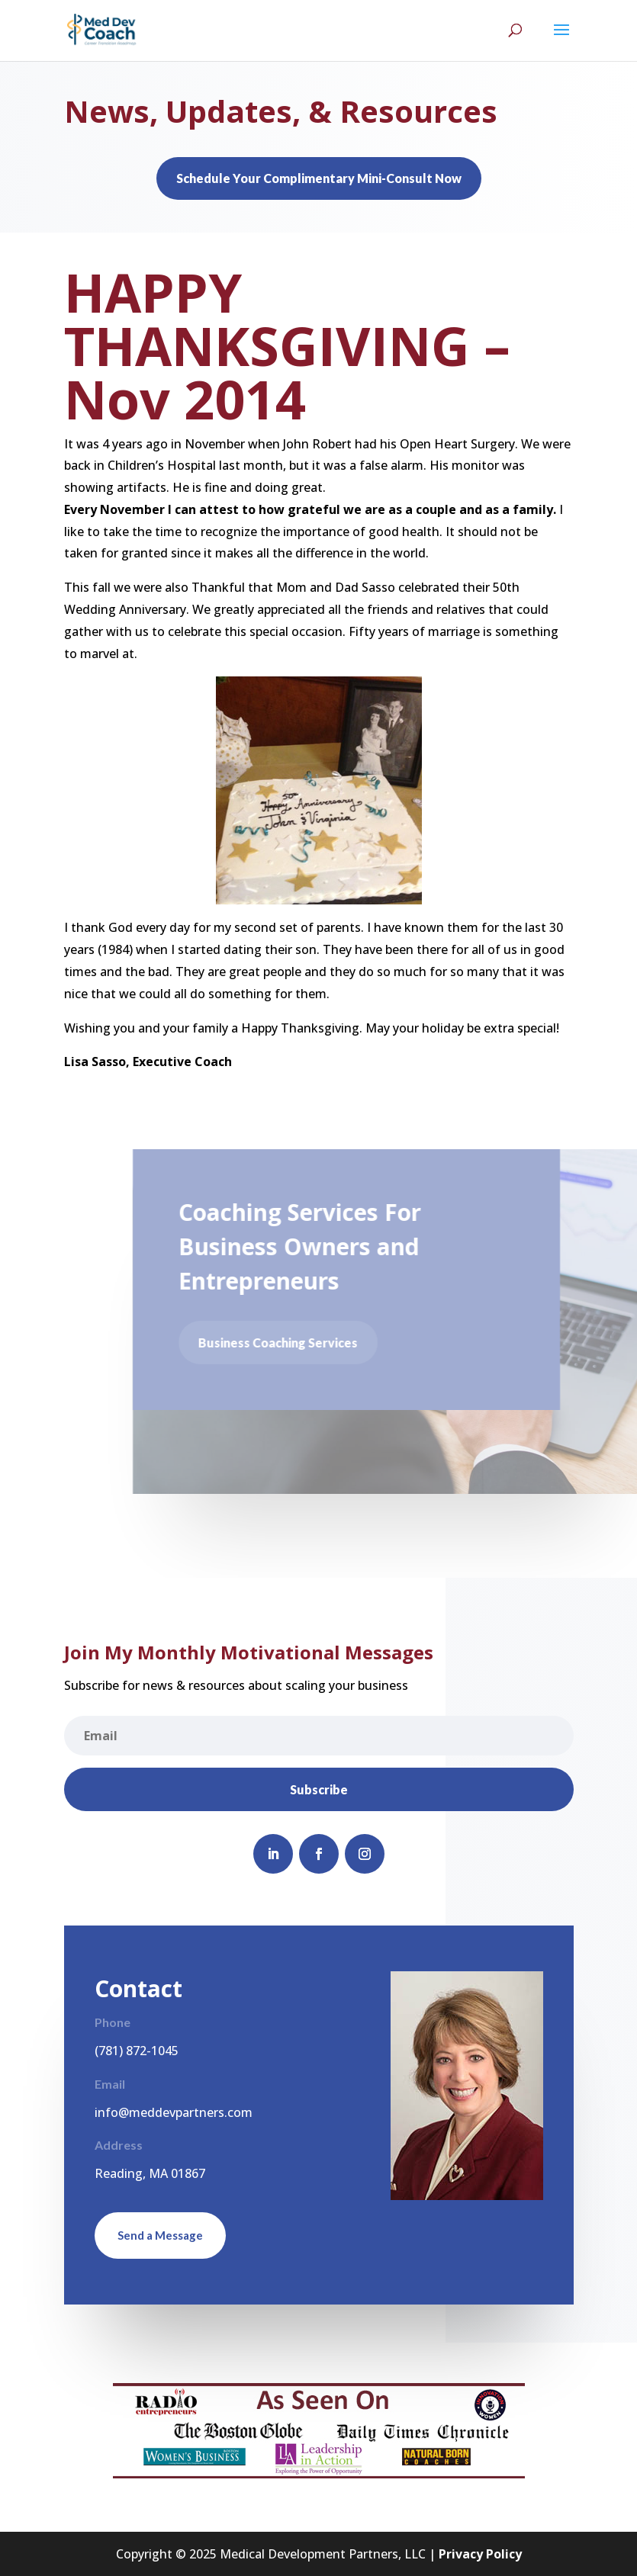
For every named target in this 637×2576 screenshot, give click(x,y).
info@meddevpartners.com (174, 2112)
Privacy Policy (480, 2553)
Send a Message (160, 2235)
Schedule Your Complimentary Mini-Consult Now (319, 178)
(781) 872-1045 (137, 2050)
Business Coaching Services (282, 1342)
